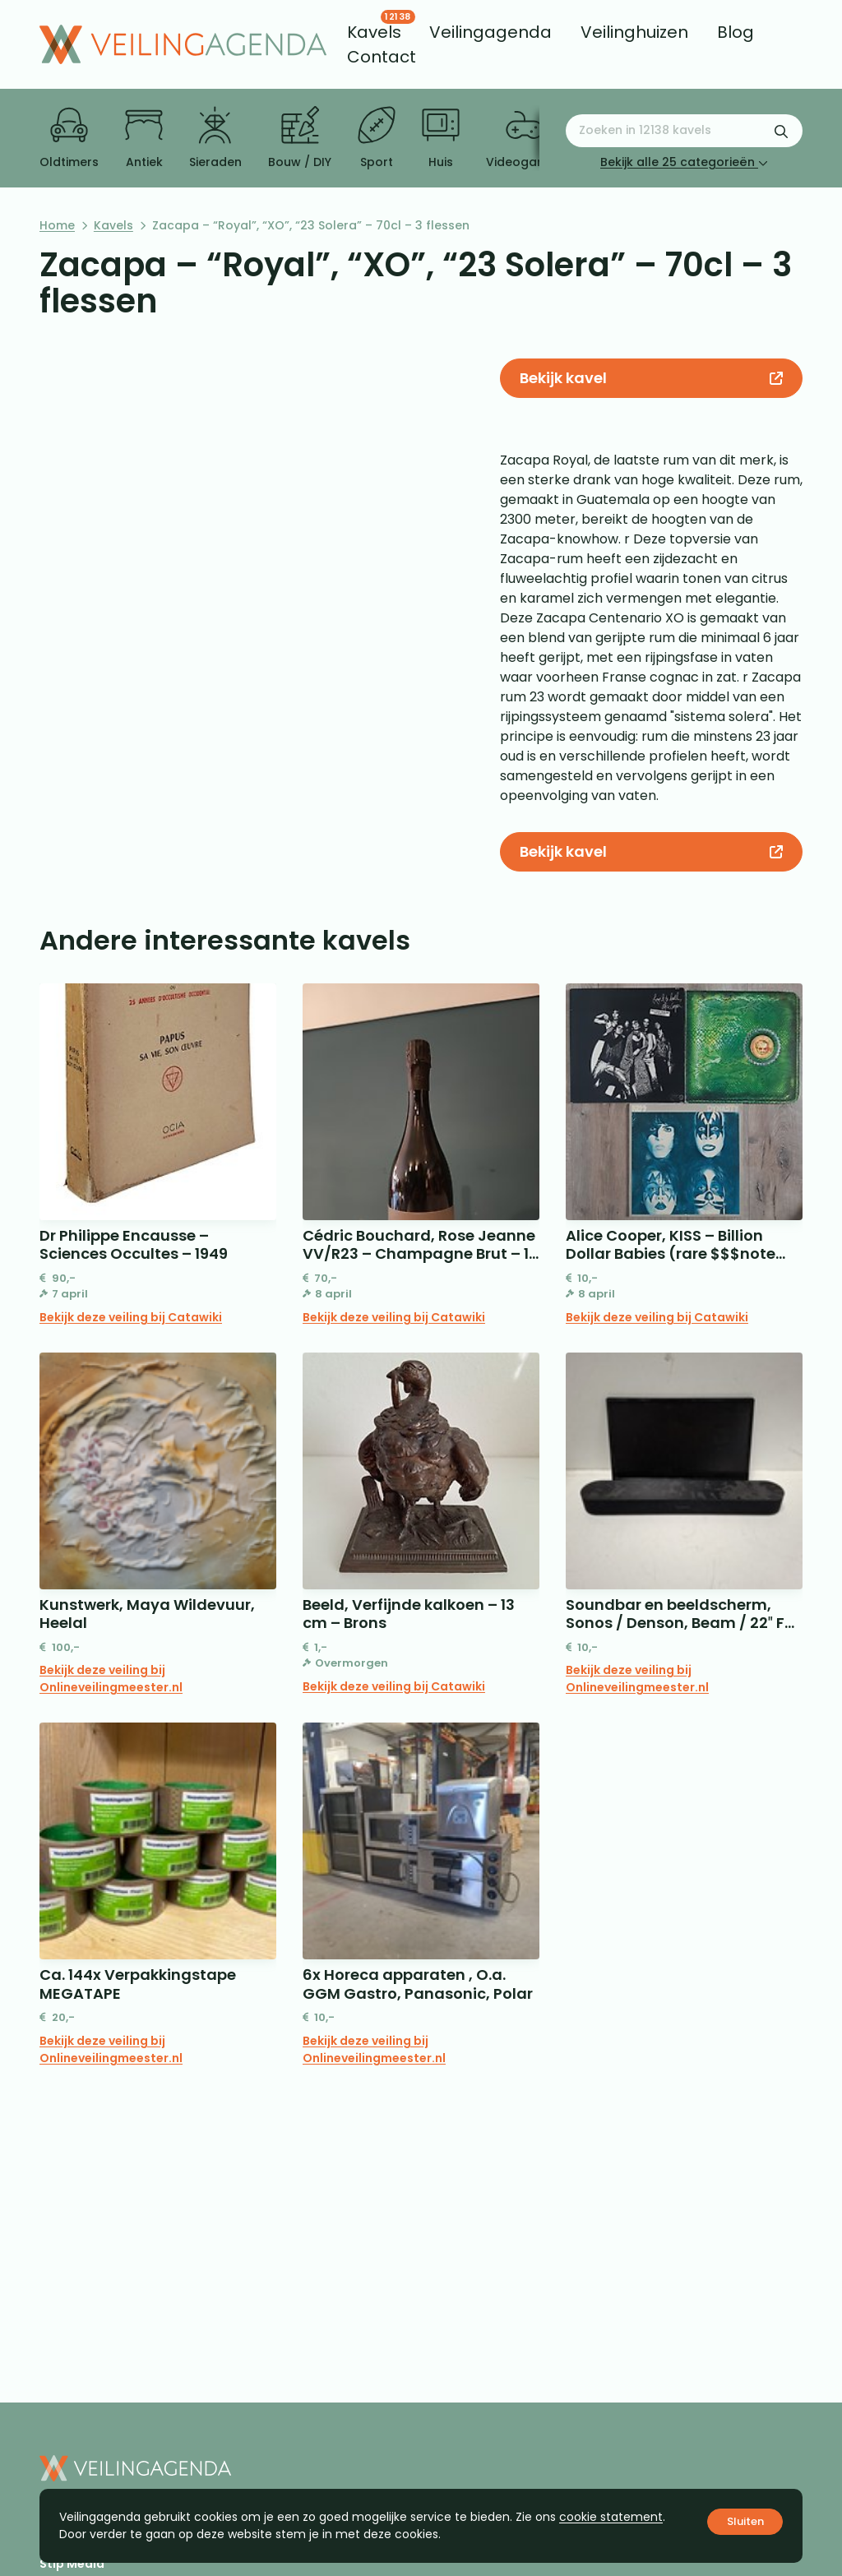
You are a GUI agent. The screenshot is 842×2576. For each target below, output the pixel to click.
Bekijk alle (684, 162)
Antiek (144, 138)
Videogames (524, 138)
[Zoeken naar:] (684, 130)
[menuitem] (374, 32)
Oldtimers (69, 138)
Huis (441, 138)
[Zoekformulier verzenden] (781, 130)
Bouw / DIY (299, 138)
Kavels (113, 225)
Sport (377, 138)
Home (57, 225)
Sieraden (215, 138)
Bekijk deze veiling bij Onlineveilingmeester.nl (111, 1678)
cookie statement (611, 2517)
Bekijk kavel (651, 378)
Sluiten (745, 2521)
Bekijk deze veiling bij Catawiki (130, 1317)
